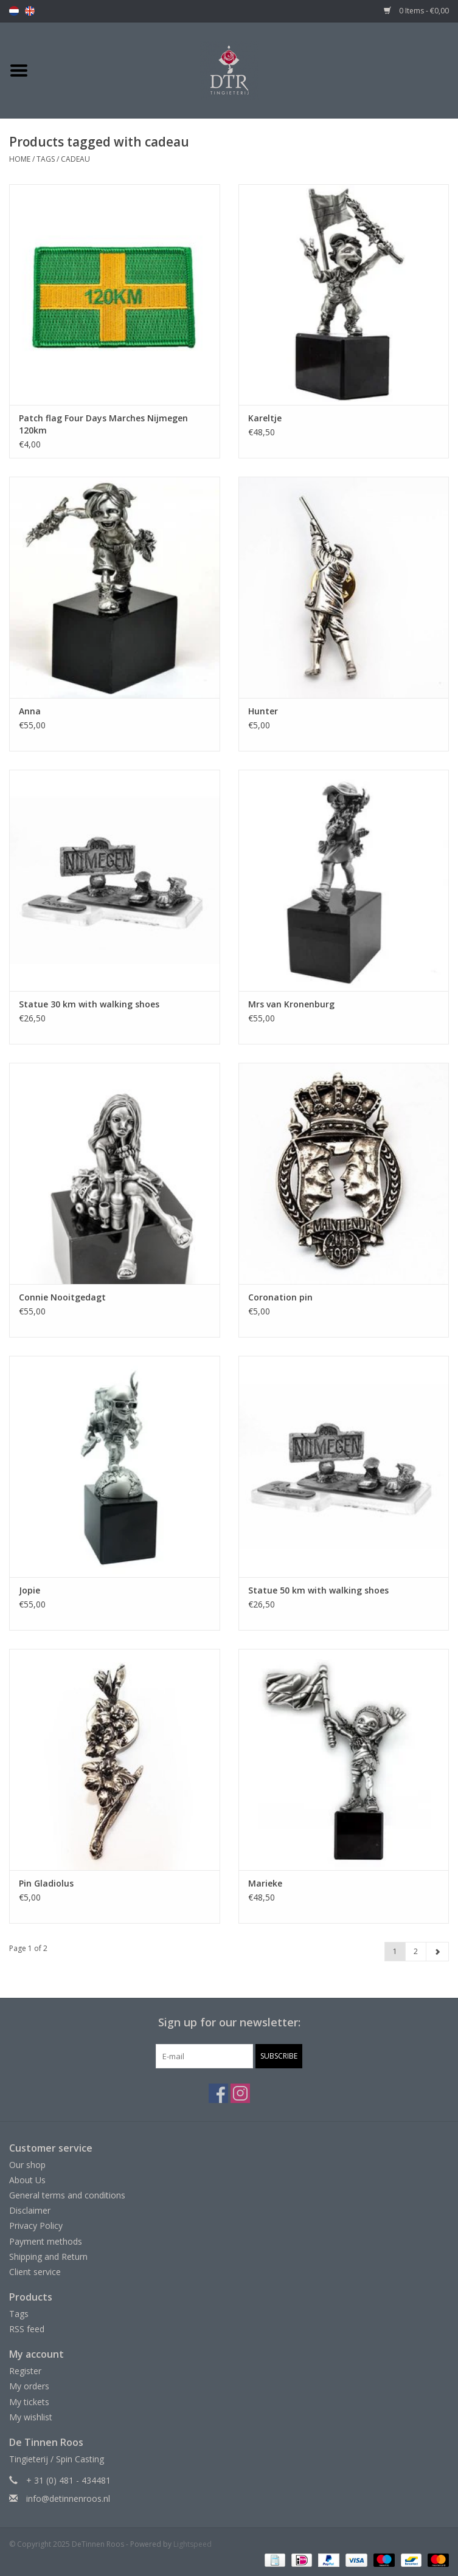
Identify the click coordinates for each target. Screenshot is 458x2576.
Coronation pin (280, 1297)
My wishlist (30, 2417)
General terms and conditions (67, 2195)
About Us (27, 2180)
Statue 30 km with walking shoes (89, 1004)
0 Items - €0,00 (416, 10)
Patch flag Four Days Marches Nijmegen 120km (103, 424)
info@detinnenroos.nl (68, 2498)
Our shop (27, 2164)
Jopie (29, 1590)
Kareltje (265, 418)
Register (25, 2371)
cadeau (75, 159)
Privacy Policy (36, 2225)
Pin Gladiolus (46, 1883)
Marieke (265, 1883)
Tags (45, 159)
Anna (30, 711)
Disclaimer (29, 2210)
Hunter (263, 711)
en (30, 11)
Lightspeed (192, 2544)
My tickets (29, 2402)
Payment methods (45, 2241)
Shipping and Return (48, 2256)
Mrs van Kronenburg (291, 1004)
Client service (35, 2271)
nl (14, 11)
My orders (29, 2386)
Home (19, 159)
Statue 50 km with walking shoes (318, 1590)
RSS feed (26, 2329)
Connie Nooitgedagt (62, 1297)
